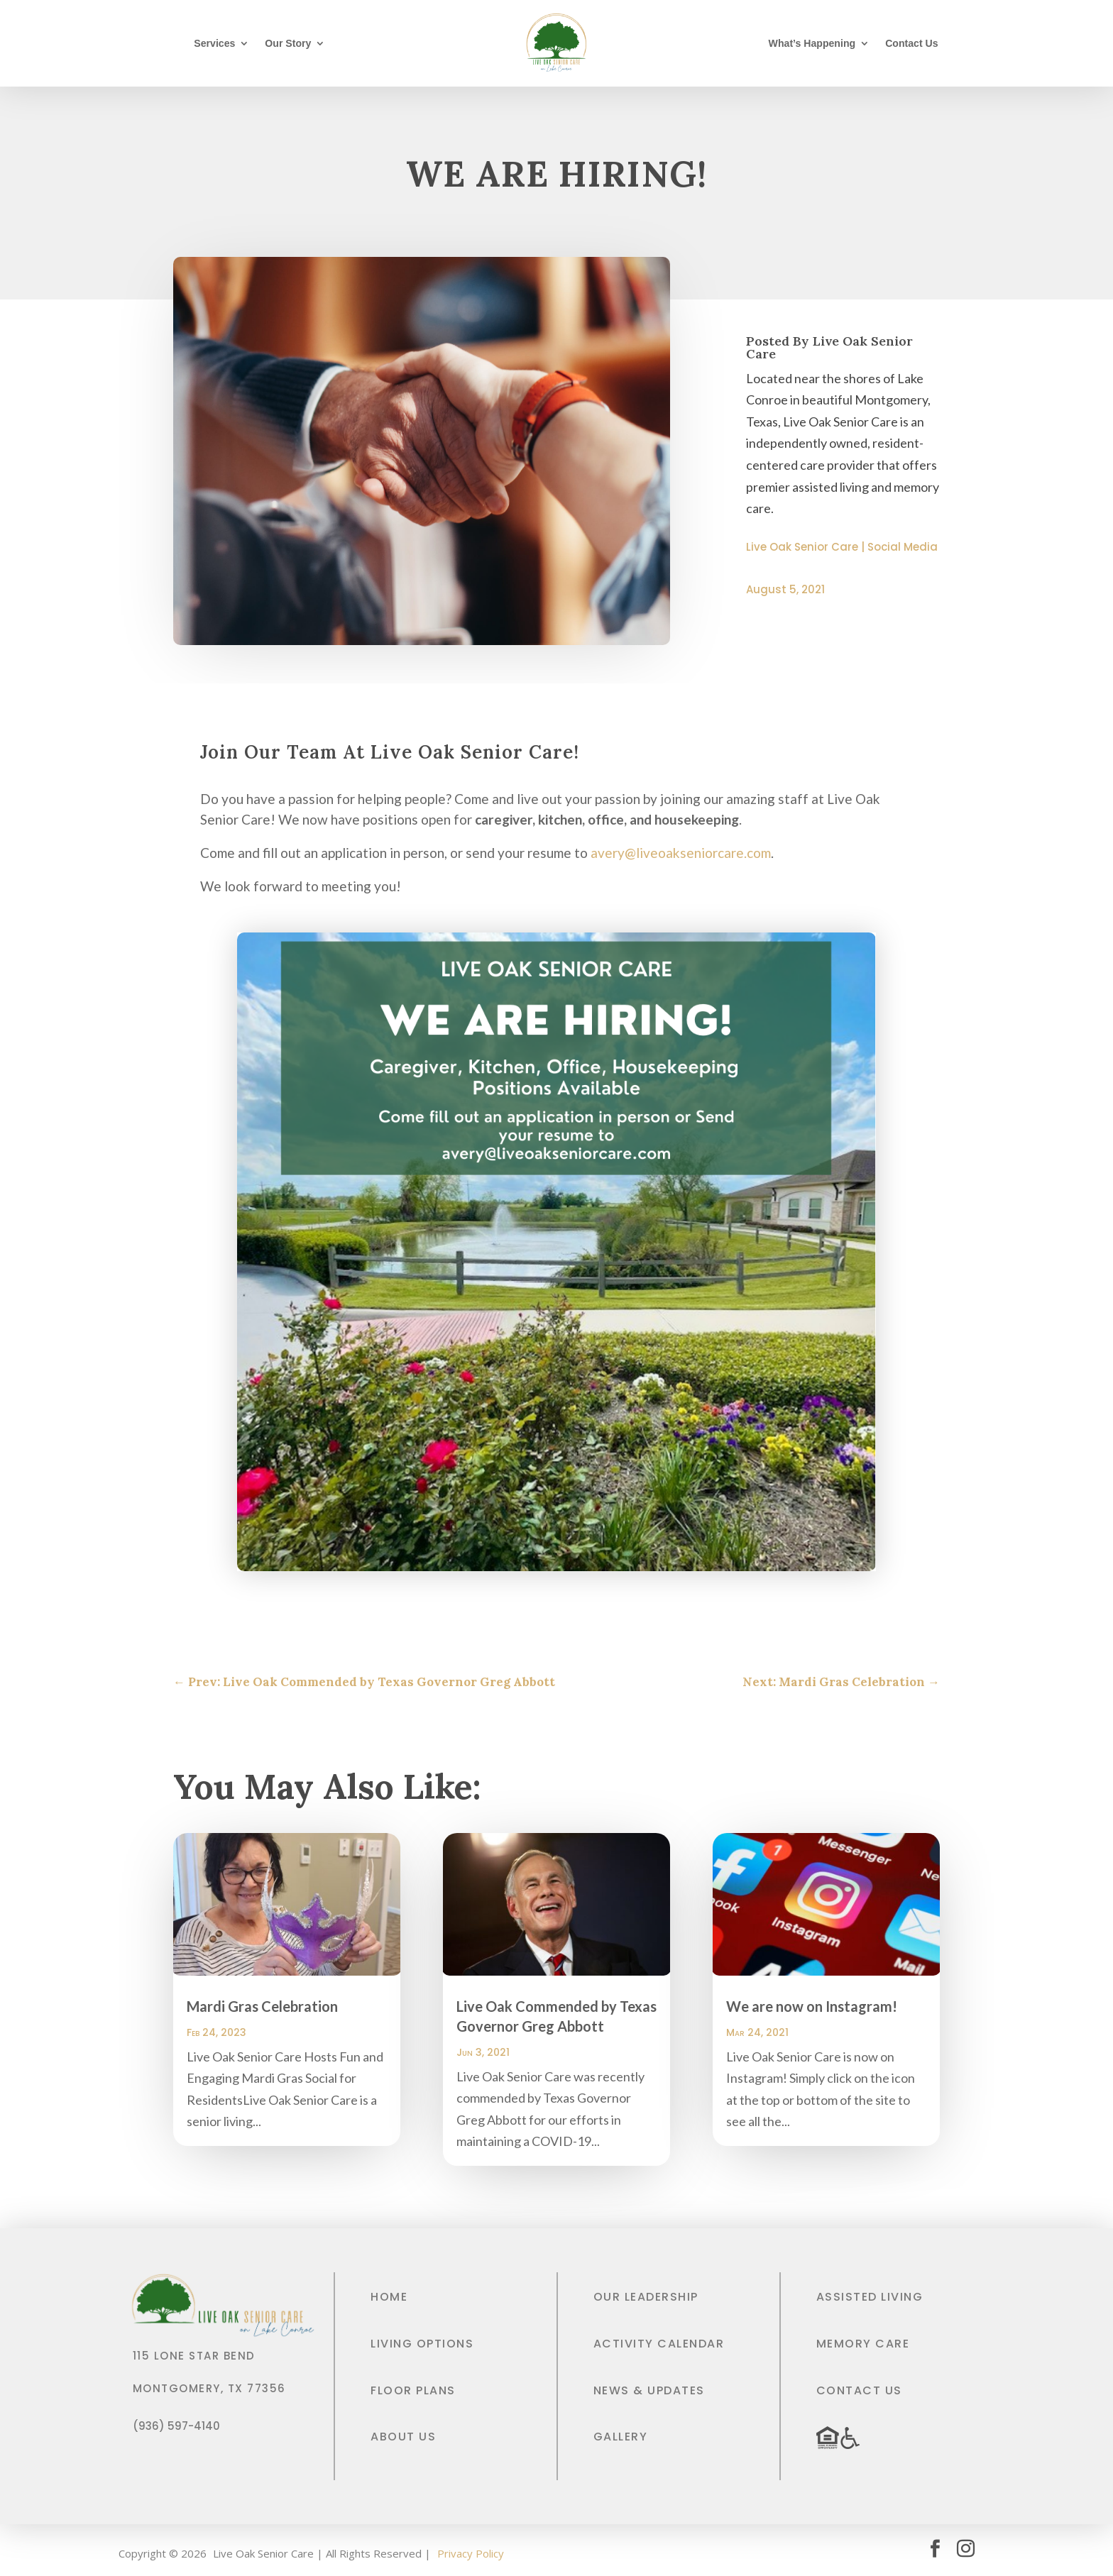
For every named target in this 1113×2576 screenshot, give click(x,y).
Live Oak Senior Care (802, 546)
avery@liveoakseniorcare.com (681, 852)
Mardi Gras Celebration (262, 2006)
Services (214, 43)
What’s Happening (812, 43)
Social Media (902, 546)
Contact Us (911, 43)
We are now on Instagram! (811, 2006)
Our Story (288, 43)
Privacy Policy (470, 2553)
